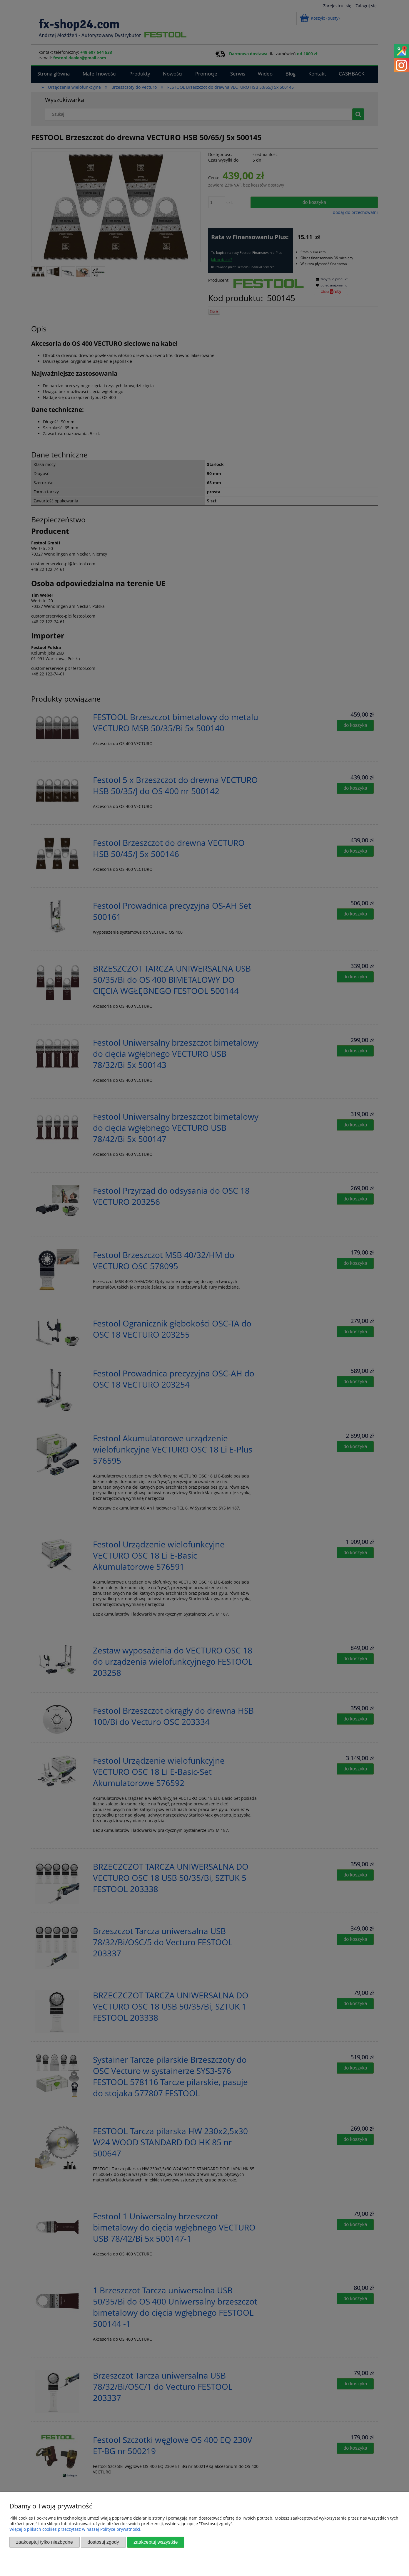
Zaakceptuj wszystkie (155, 2542)
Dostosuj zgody (103, 2542)
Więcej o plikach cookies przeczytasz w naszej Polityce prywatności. (75, 2529)
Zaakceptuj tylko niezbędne (44, 2542)
